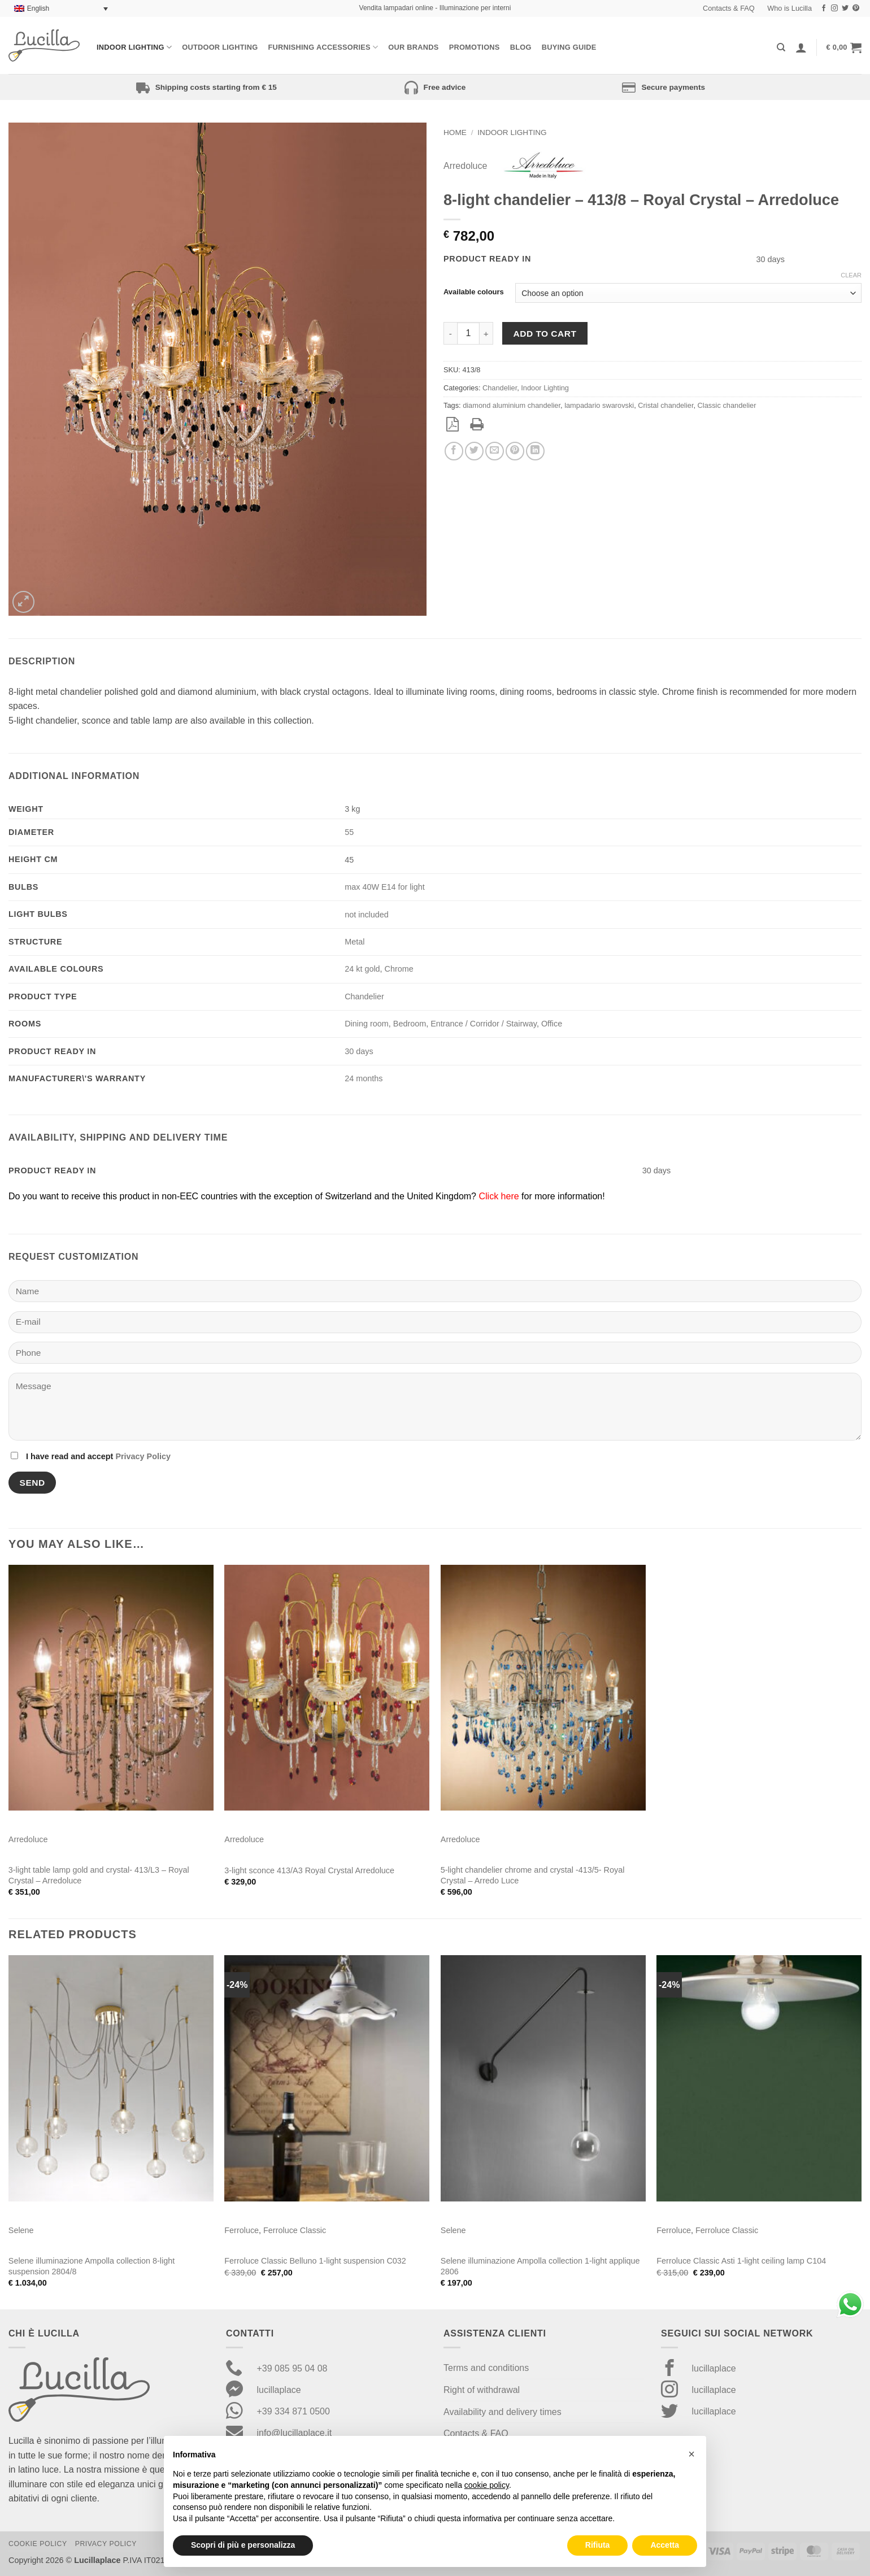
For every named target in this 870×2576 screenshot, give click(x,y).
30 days (359, 1051)
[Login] (801, 47)
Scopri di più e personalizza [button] (243, 2544)
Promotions (474, 47)
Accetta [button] (664, 2544)
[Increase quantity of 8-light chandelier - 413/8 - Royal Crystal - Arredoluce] (486, 333)
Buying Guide (569, 47)
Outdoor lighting (220, 47)
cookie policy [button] (486, 2485)
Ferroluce (241, 2230)
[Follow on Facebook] (823, 8)
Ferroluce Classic (294, 2230)
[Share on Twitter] (474, 451)
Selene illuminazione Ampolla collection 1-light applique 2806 (540, 2266)
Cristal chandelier (665, 405)
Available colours (473, 292)
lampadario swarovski (599, 405)
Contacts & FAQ (729, 8)
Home (455, 132)
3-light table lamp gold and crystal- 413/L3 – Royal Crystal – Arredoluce (98, 1875)
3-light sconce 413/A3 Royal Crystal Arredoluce (309, 1870)
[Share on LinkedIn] (535, 451)
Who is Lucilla (789, 8)
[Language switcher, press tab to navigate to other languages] (61, 8)
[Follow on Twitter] (845, 8)
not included (367, 914)
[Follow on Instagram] (834, 8)
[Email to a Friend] (494, 451)
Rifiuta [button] (597, 2544)
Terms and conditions (486, 2368)
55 (349, 832)
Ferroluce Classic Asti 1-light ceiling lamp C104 (741, 2260)
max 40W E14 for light (385, 886)
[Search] (781, 47)
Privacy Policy (143, 1456)
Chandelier (499, 388)
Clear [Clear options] (851, 275)
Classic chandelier (727, 405)
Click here (498, 1196)
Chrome (399, 968)
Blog (521, 47)
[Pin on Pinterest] (515, 451)
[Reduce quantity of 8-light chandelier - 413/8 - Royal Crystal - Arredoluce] (450, 333)
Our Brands (413, 47)
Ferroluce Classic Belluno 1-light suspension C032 (315, 2260)
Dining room (367, 1023)
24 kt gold (362, 968)
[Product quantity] (468, 333)
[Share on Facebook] (454, 451)
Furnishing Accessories (323, 47)
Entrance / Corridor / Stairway (483, 1023)
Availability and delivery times (502, 2412)
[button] (844, 47)
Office (551, 1023)
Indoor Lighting (134, 47)
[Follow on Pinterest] (855, 8)
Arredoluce (465, 166)
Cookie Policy (37, 2544)
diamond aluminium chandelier (511, 405)
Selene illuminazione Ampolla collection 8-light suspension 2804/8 (91, 2266)
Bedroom (409, 1023)
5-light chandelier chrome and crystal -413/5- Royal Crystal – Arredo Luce (533, 1875)
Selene (21, 2230)
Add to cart (545, 333)
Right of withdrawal (481, 2390)
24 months (363, 1078)
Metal (354, 941)
